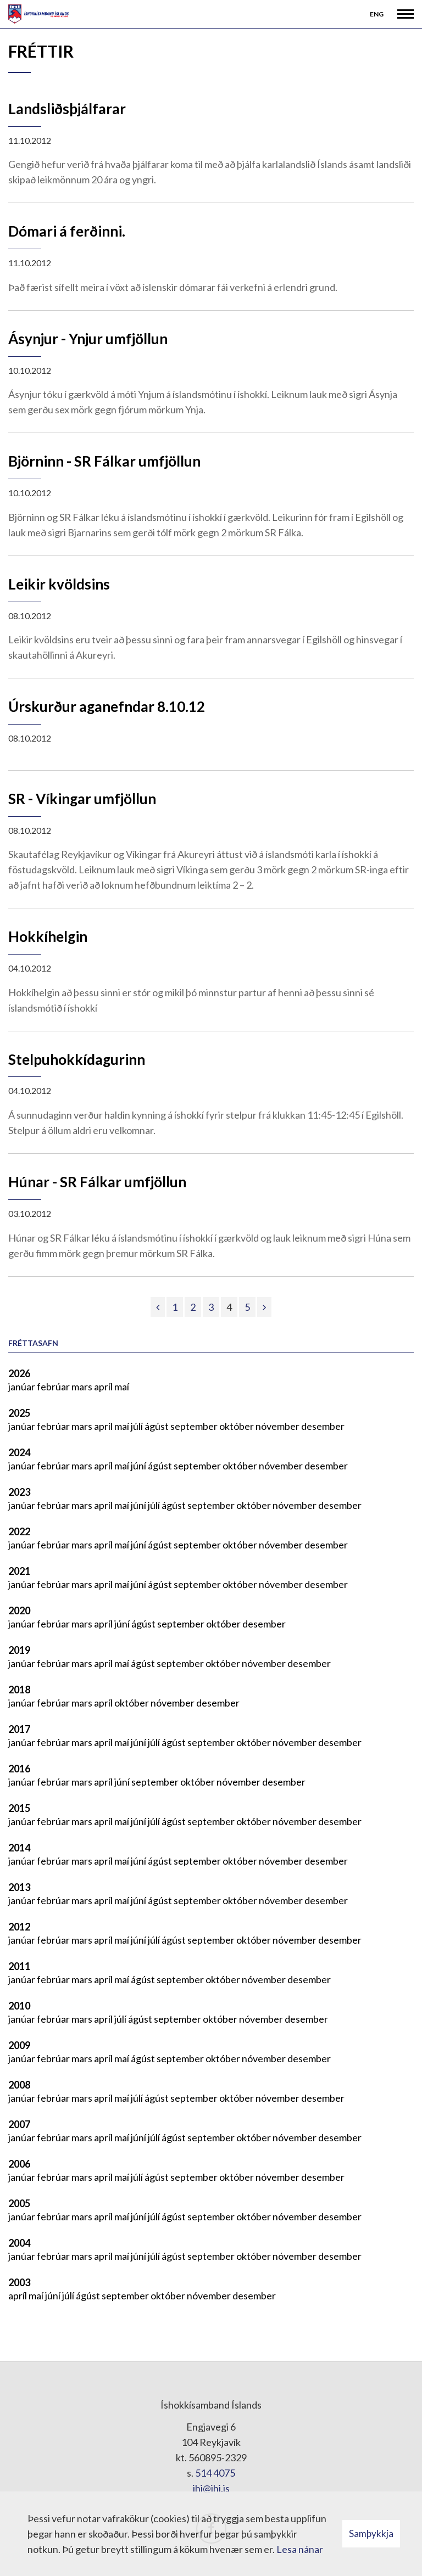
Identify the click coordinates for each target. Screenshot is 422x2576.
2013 (19, 1887)
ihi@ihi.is (211, 2488)
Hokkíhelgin (47, 936)
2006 (19, 2164)
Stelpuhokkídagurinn (76, 1059)
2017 (19, 1729)
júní (139, 1466)
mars (82, 1386)
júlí (138, 1426)
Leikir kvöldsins (59, 584)
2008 (19, 2085)
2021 (19, 1571)
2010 (19, 2006)
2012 (19, 1927)
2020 (19, 1610)
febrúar (54, 1386)
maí (121, 1386)
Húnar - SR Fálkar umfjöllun (97, 1182)
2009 (19, 2045)
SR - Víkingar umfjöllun (82, 798)
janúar (22, 1386)
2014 (19, 1848)
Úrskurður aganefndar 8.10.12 (106, 706)
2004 (19, 2243)
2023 (19, 1492)
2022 (19, 1531)
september (194, 1426)
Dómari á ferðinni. (66, 231)
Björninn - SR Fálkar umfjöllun (104, 461)
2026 (19, 1373)
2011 (19, 1966)
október (237, 1426)
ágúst (157, 1426)
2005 (19, 2203)
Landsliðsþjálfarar (67, 108)
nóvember (278, 1426)
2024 (19, 1452)
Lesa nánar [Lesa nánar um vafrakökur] (299, 2549)
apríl (104, 1386)
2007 (19, 2124)
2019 (19, 1650)
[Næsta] (264, 1307)
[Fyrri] (158, 1307)
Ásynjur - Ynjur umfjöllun (88, 338)
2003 (19, 2282)
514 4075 (215, 2473)
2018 (19, 1689)
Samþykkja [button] (371, 2533)
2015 (19, 1808)
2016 (19, 1769)
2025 (19, 1413)
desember (323, 1426)
